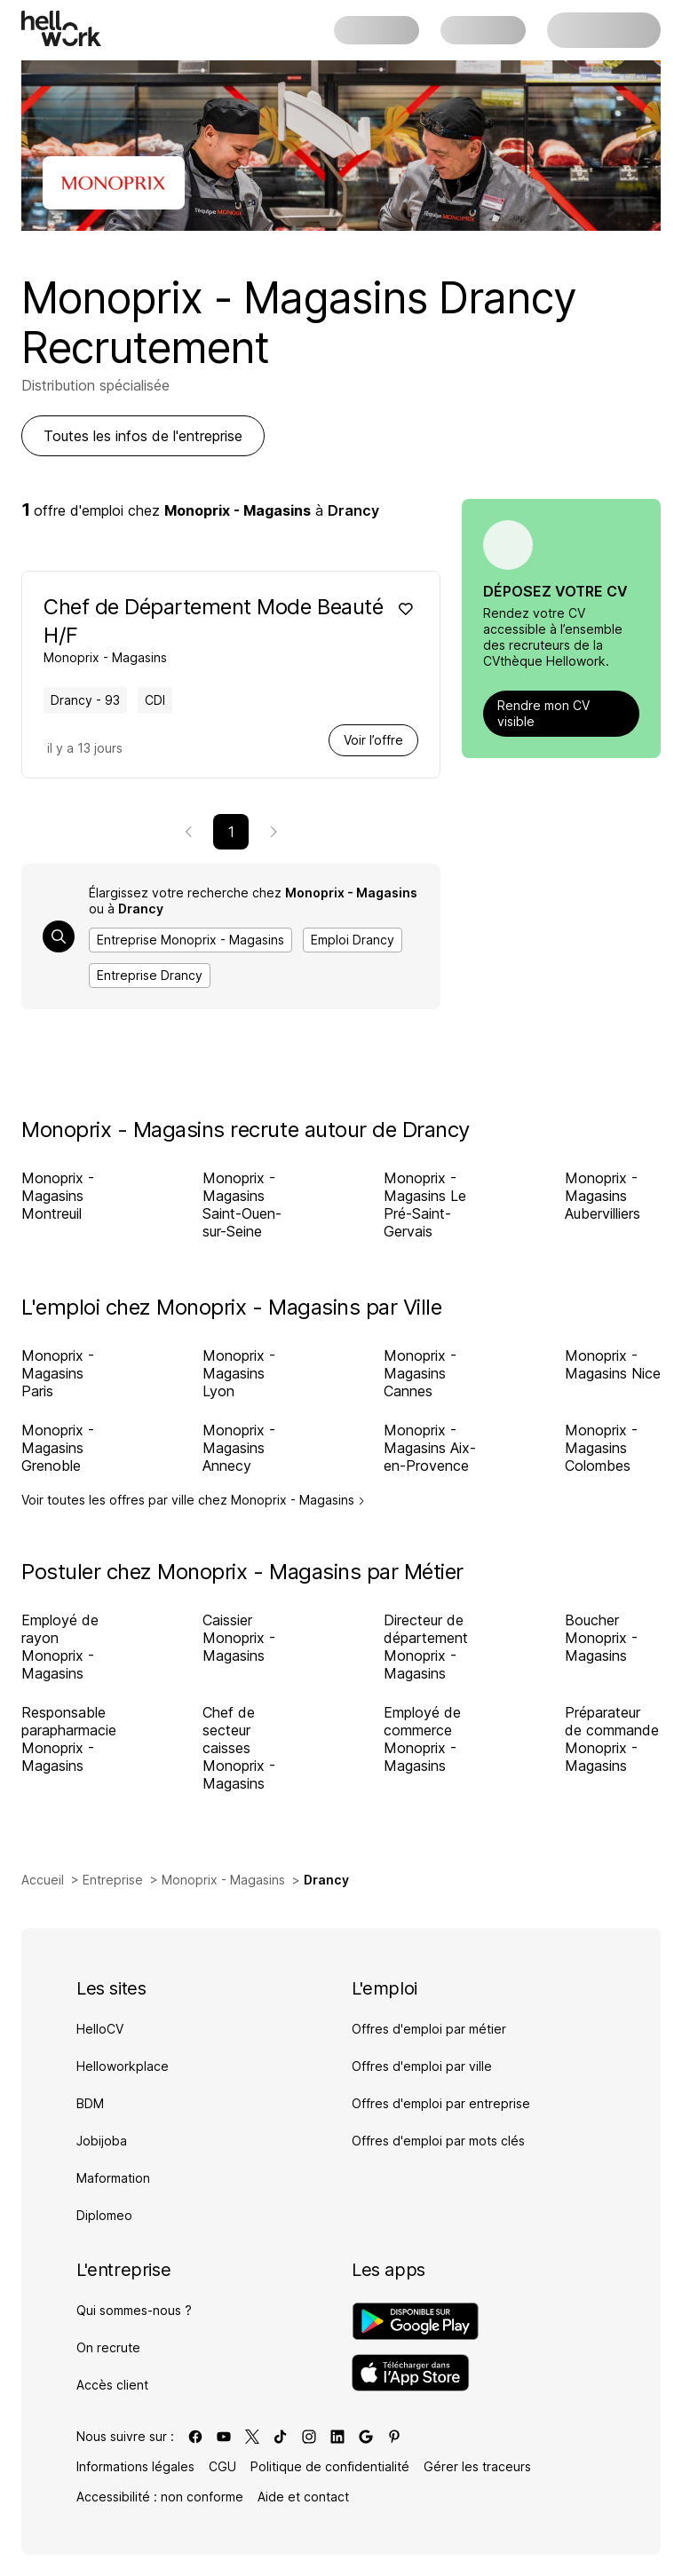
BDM (90, 2103)
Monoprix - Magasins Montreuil (57, 1195)
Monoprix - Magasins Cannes (420, 1373)
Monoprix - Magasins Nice (613, 1364)
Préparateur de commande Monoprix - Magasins (612, 1738)
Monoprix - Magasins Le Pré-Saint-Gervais (425, 1204)
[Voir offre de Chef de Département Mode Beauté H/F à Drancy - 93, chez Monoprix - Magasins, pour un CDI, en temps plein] (215, 629)
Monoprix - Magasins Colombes (601, 1447)
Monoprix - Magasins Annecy (238, 1447)
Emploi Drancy (352, 939)
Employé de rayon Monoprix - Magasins (60, 1646)
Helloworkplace (122, 2066)
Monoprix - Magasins (223, 1879)
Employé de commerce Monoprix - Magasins (422, 1738)
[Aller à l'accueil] (61, 28)
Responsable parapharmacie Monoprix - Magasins (68, 1738)
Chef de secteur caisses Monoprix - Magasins (238, 1747)
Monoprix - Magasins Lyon (238, 1373)
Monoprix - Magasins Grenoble (57, 1447)
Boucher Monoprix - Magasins (601, 1637)
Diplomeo (104, 2215)
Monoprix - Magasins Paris (57, 1373)
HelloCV (99, 2028)
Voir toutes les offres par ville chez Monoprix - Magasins (193, 1500)
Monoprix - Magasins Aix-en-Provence (430, 1447)
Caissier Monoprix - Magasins (238, 1637)
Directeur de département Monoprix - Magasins (426, 1646)
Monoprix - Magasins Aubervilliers (602, 1195)
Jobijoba (101, 2140)
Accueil (42, 1879)
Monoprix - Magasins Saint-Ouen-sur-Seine (242, 1204)
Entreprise (113, 1879)
